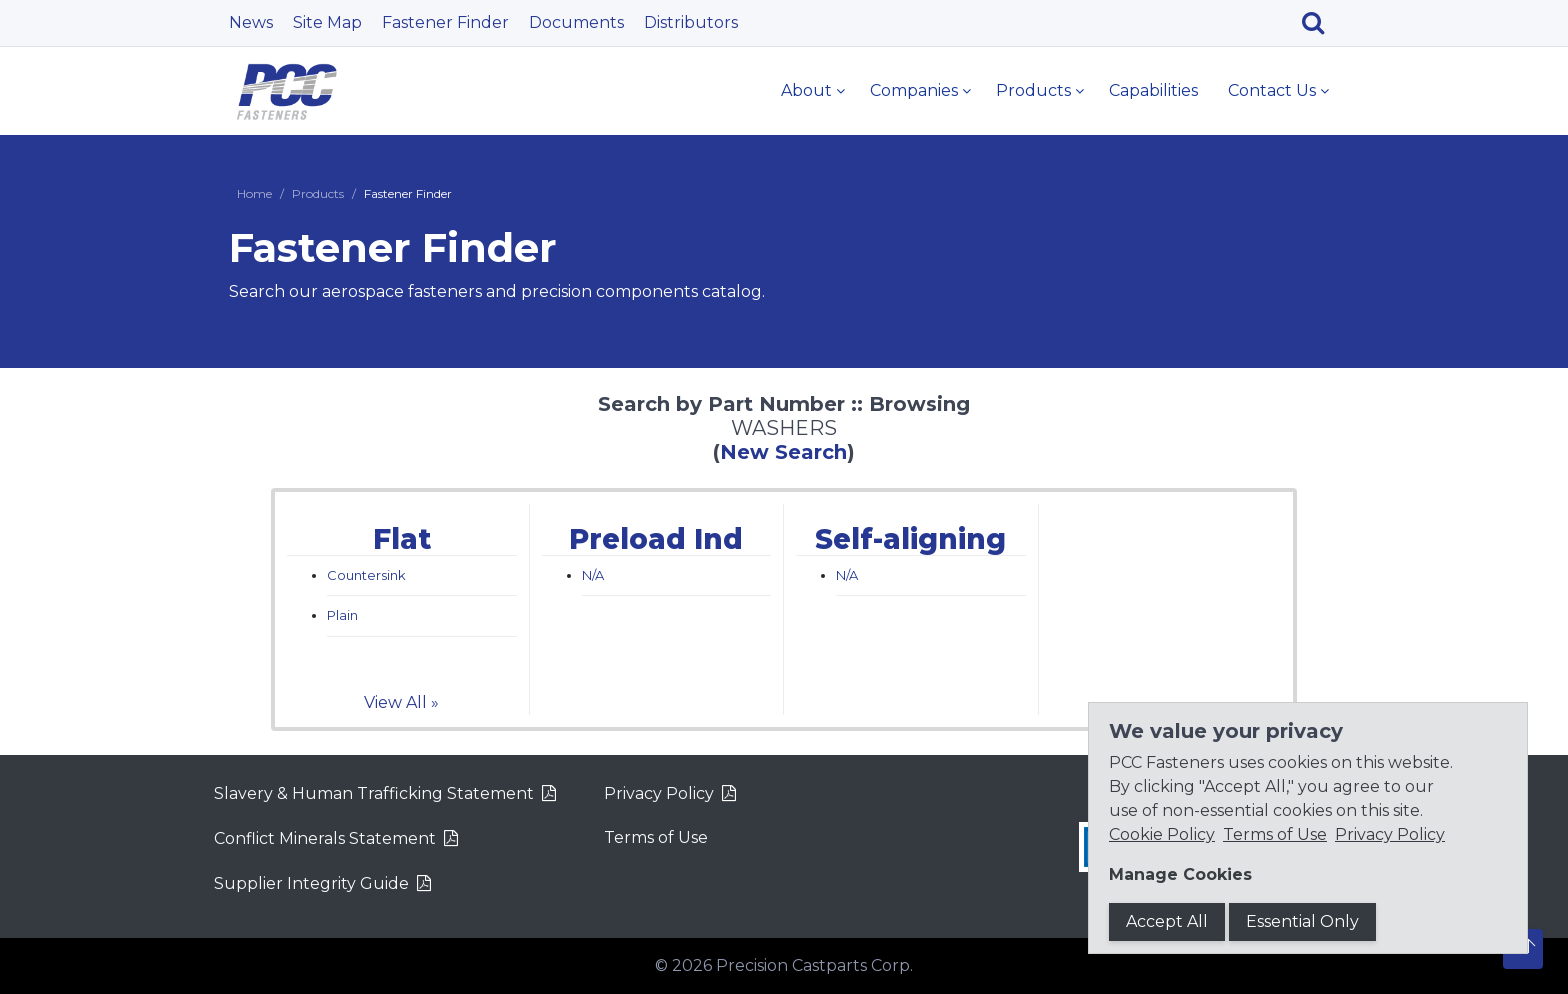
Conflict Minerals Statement (325, 838)
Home (254, 193)
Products (1033, 90)
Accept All (1167, 921)
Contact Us (1272, 90)
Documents (576, 22)
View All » (401, 702)
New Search (783, 452)
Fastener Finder (445, 22)
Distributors (691, 22)
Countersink (366, 575)
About (806, 90)
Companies (914, 90)
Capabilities (1153, 90)
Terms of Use (656, 837)
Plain (342, 615)
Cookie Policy (1162, 834)
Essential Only (1302, 921)
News (251, 22)
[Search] (1320, 23)
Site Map (327, 22)
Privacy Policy (659, 793)
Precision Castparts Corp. (814, 965)
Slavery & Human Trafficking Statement (374, 793)
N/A (593, 575)
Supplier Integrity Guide (311, 883)
